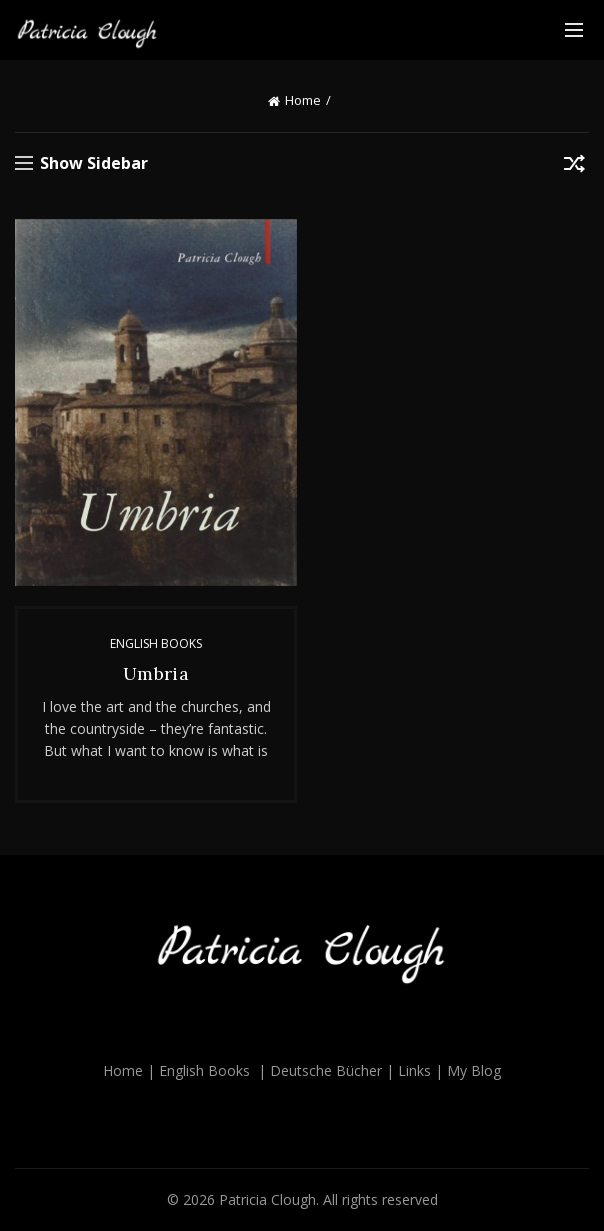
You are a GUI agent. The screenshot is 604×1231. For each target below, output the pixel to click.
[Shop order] (574, 167)
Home (303, 100)
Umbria (156, 673)
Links (414, 1070)
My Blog (474, 1070)
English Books (156, 643)
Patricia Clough (267, 1199)
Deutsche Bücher (326, 1070)
